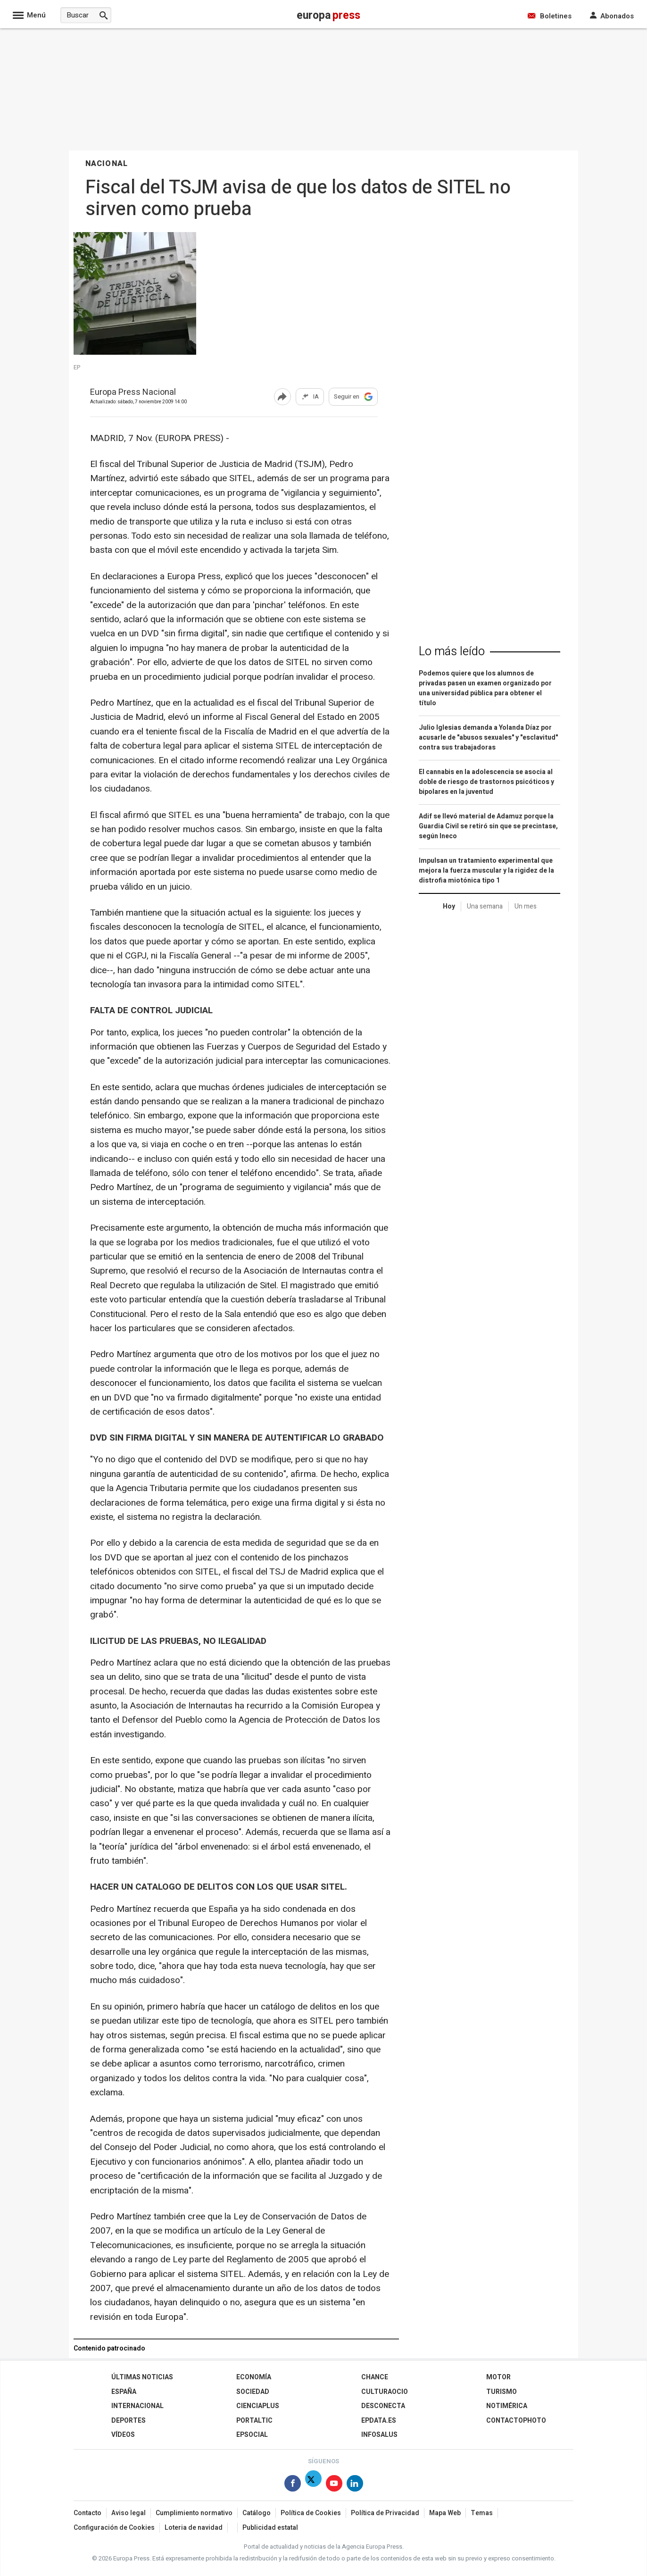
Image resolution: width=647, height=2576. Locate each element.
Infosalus (379, 2435)
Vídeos (123, 2435)
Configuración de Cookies (114, 2528)
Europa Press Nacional (133, 393)
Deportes (128, 2421)
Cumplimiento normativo (194, 2513)
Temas (482, 2513)
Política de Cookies (311, 2513)
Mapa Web (445, 2513)
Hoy (449, 906)
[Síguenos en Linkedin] (355, 2485)
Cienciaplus (257, 2406)
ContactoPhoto (516, 2421)
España (123, 2392)
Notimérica (506, 2406)
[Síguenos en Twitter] (313, 2485)
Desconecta (383, 2406)
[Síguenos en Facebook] (292, 2485)
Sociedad (252, 2392)
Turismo (501, 2392)
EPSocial (252, 2435)
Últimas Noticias (142, 2377)
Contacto (87, 2513)
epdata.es (378, 2421)
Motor (498, 2377)
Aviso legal (128, 2513)
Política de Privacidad (385, 2513)
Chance (374, 2377)
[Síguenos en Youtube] (334, 2485)
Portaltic (254, 2421)
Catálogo (256, 2513)
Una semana (485, 906)
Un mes (525, 906)
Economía (253, 2377)
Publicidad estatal (270, 2528)
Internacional (137, 2406)
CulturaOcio (384, 2392)
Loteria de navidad (194, 2528)
